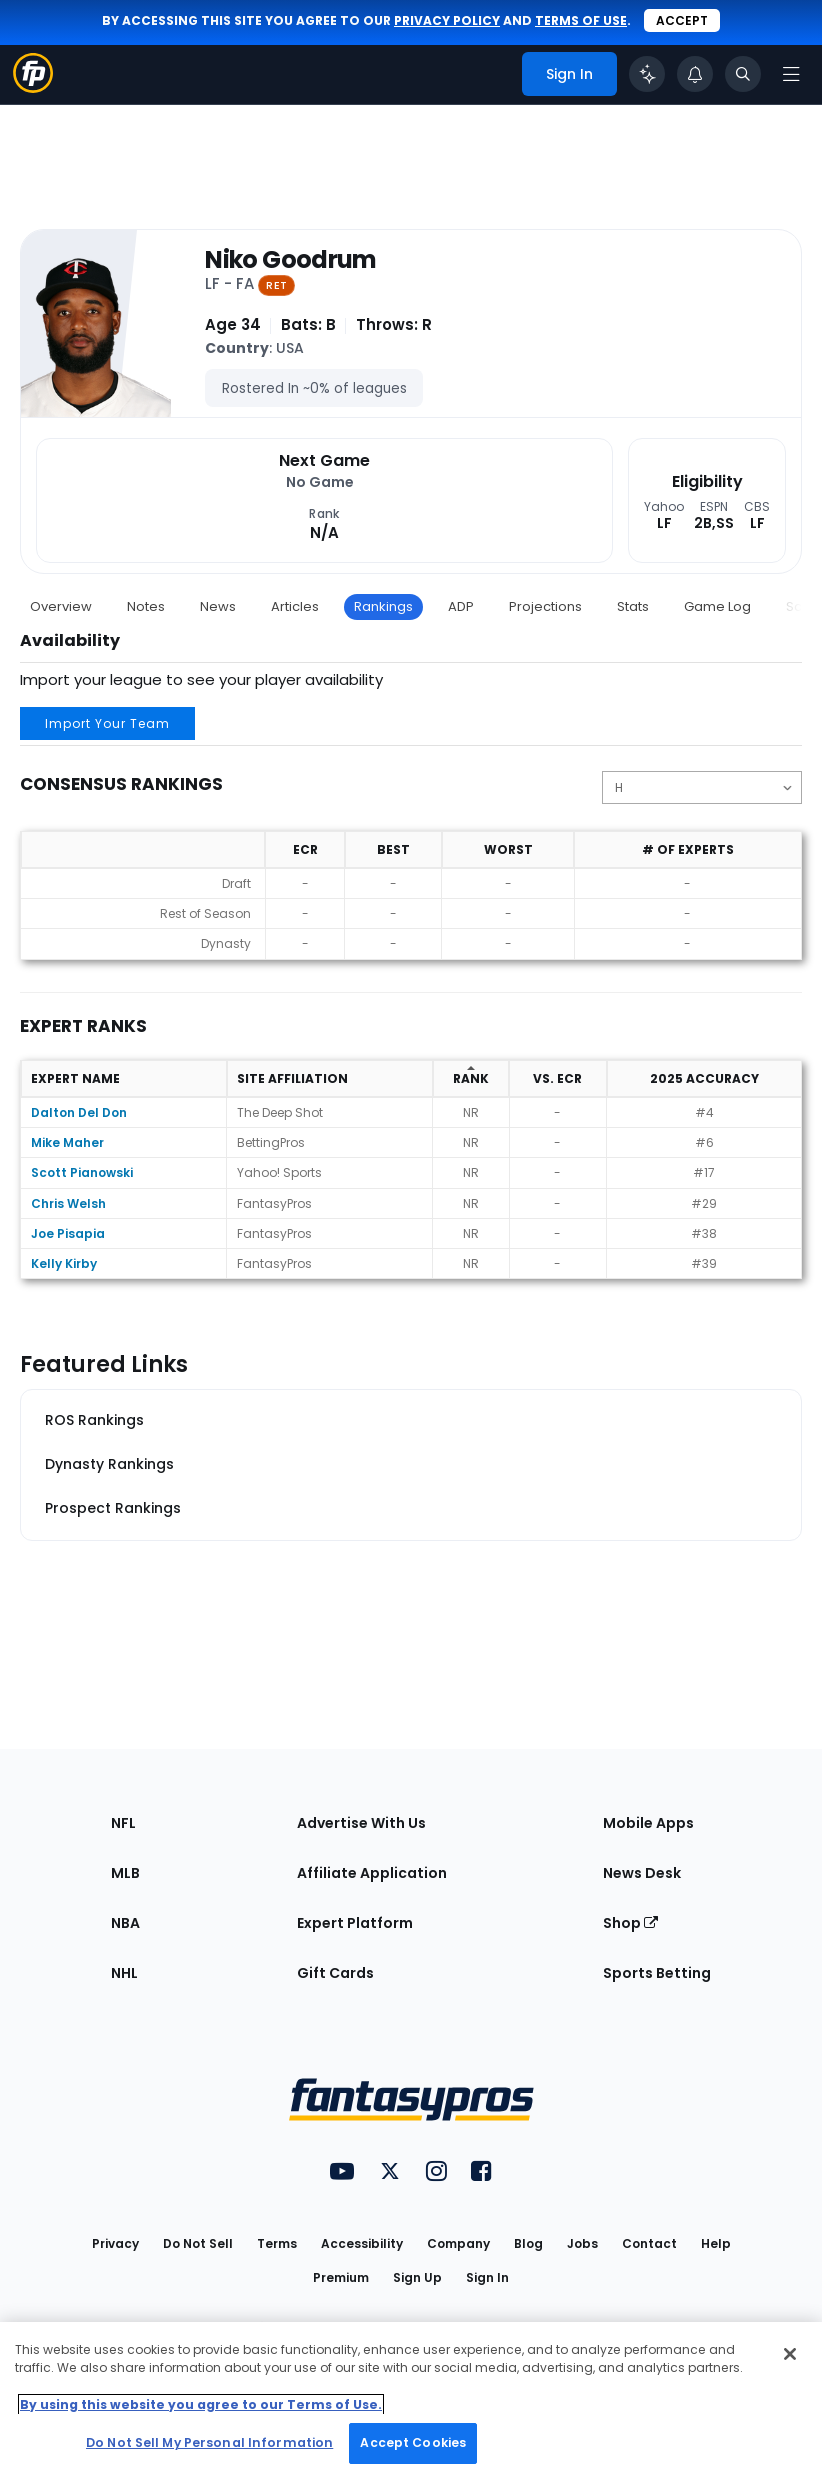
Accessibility (362, 2243)
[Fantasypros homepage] (33, 87)
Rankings (383, 606)
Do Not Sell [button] (198, 2243)
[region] (411, 2398)
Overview (61, 606)
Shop (630, 1923)
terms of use (581, 20)
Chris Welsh (68, 1203)
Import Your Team (107, 723)
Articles (295, 606)
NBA (125, 1923)
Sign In (487, 2277)
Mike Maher (67, 1142)
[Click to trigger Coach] (647, 74)
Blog (528, 2243)
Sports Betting (657, 1973)
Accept (682, 20)
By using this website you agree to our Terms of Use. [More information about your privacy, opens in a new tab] (201, 2404)
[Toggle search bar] (743, 74)
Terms (277, 2243)
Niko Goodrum (290, 260)
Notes (146, 606)
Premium (341, 2277)
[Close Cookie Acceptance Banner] (790, 2354)
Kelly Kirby (64, 1263)
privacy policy (447, 20)
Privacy (115, 2243)
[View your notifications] (695, 74)
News (218, 606)
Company (458, 2243)
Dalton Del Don (79, 1112)
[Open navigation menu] (791, 74)
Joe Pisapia (68, 1233)
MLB (125, 1873)
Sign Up (417, 2277)
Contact (649, 2243)
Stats (633, 606)
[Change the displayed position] (702, 787)
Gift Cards (335, 1973)
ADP (461, 606)
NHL (124, 1973)
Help (716, 2243)
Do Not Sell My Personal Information (209, 2442)
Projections (545, 606)
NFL (123, 1823)
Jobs (582, 2243)
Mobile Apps (648, 1823)
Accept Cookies (413, 2442)
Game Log (717, 606)
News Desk (642, 1873)
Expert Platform (355, 1923)
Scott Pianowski (82, 1172)
